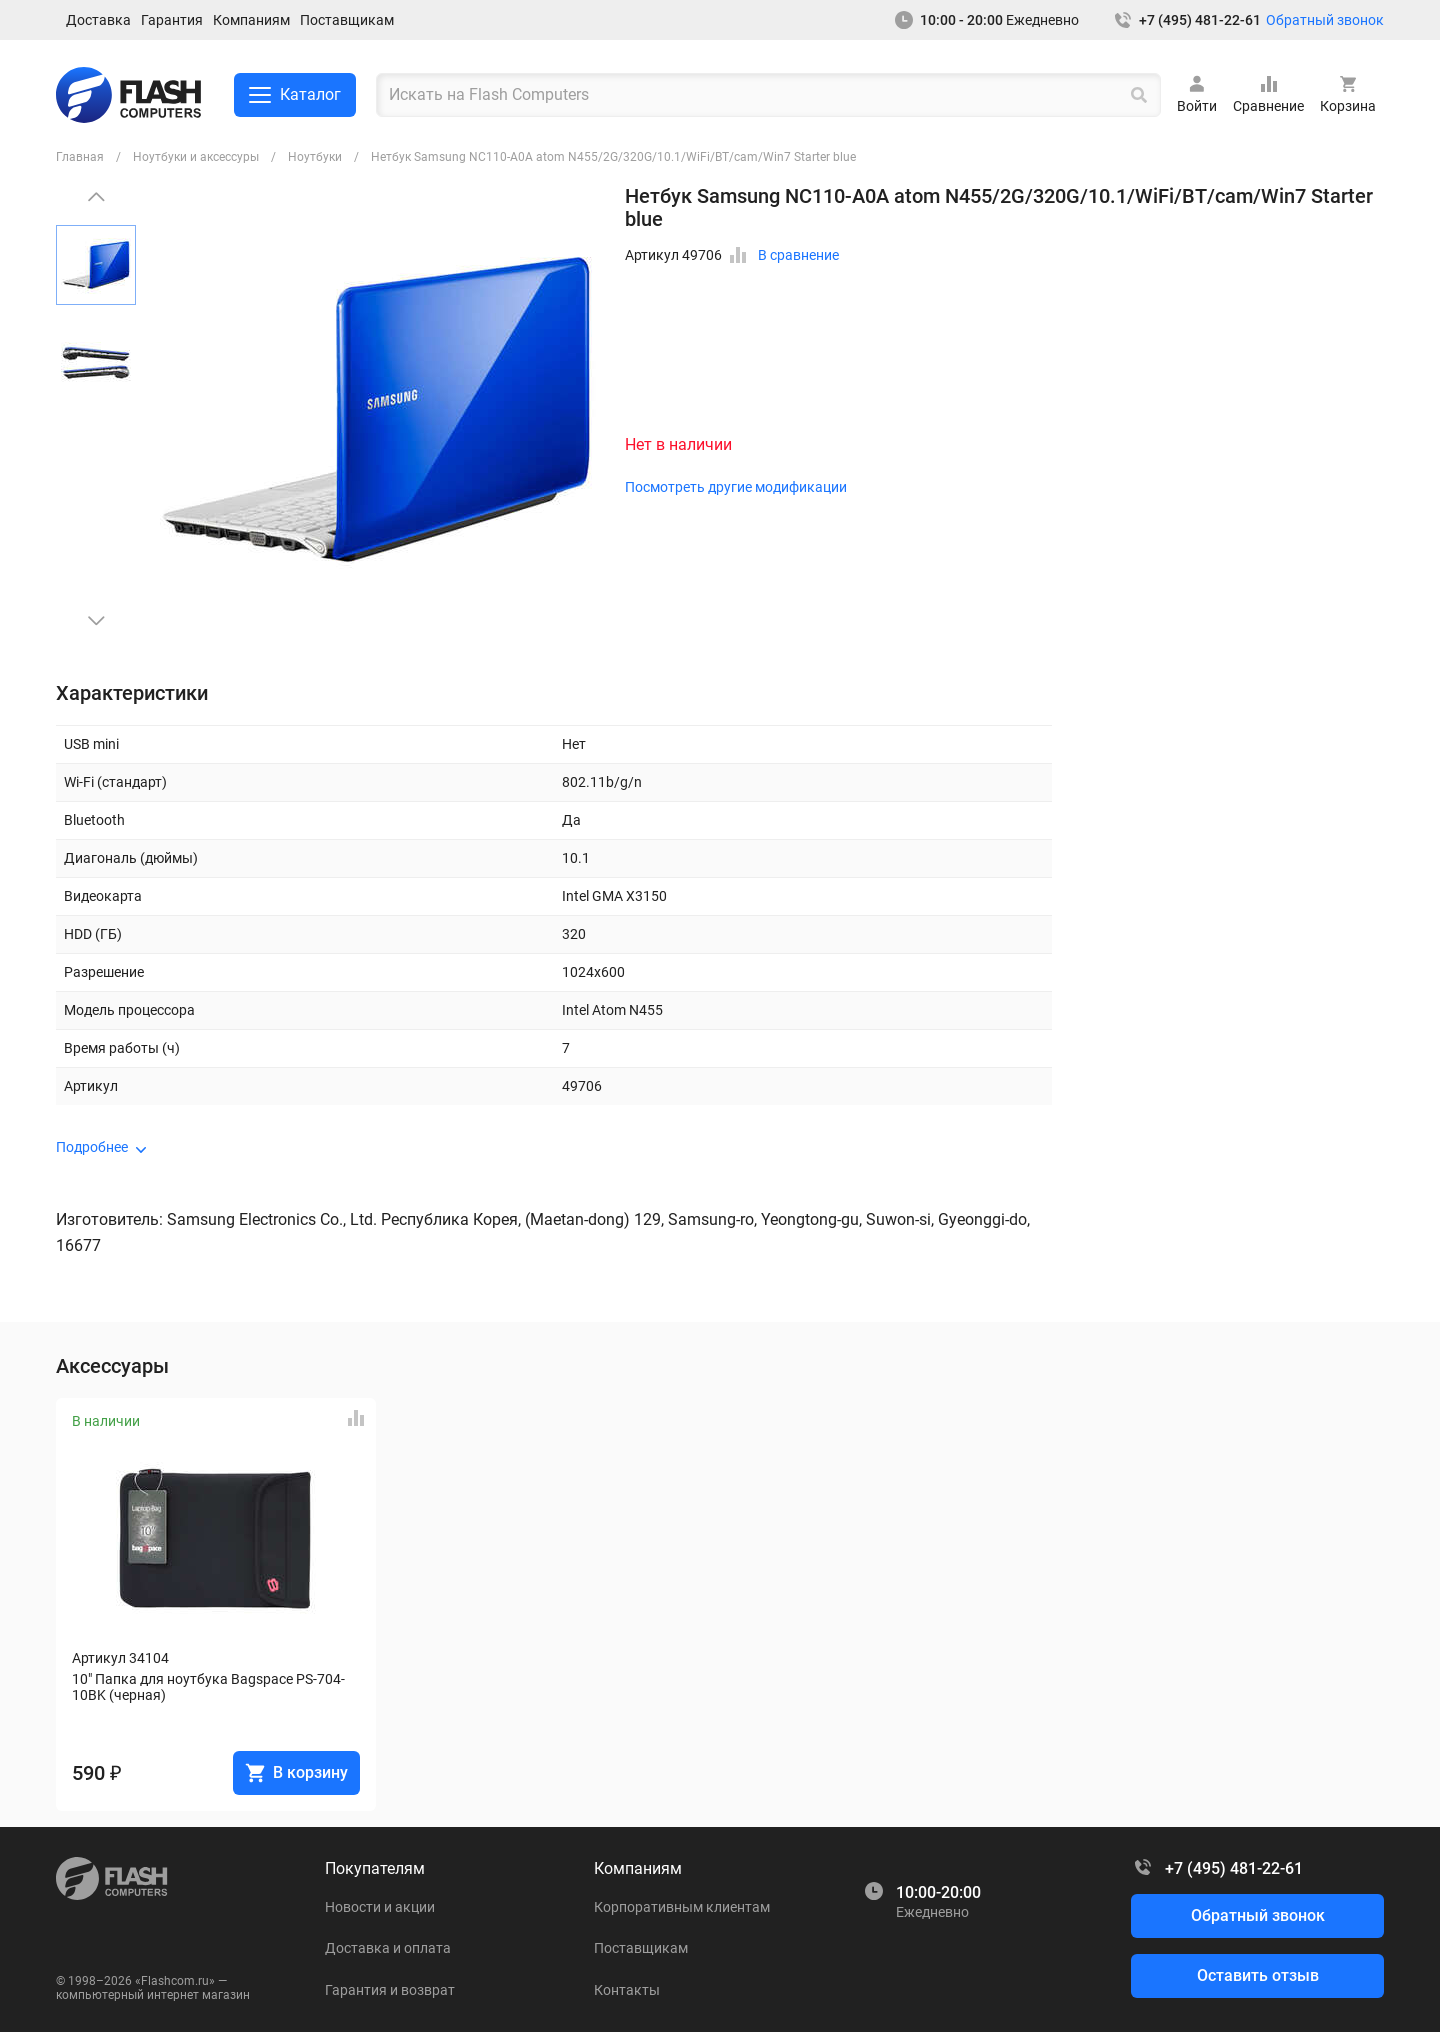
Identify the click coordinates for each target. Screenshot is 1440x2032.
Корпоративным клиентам (682, 1907)
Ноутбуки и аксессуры (196, 157)
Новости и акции (380, 1907)
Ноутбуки (315, 157)
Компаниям (251, 20)
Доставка (98, 20)
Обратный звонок (1325, 20)
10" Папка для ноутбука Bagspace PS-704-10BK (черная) (208, 1687)
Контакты (627, 1990)
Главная (80, 157)
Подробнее (92, 1147)
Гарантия (172, 20)
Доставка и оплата (388, 1948)
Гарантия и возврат (390, 1990)
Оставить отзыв (1258, 1975)
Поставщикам (347, 20)
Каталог (295, 95)
